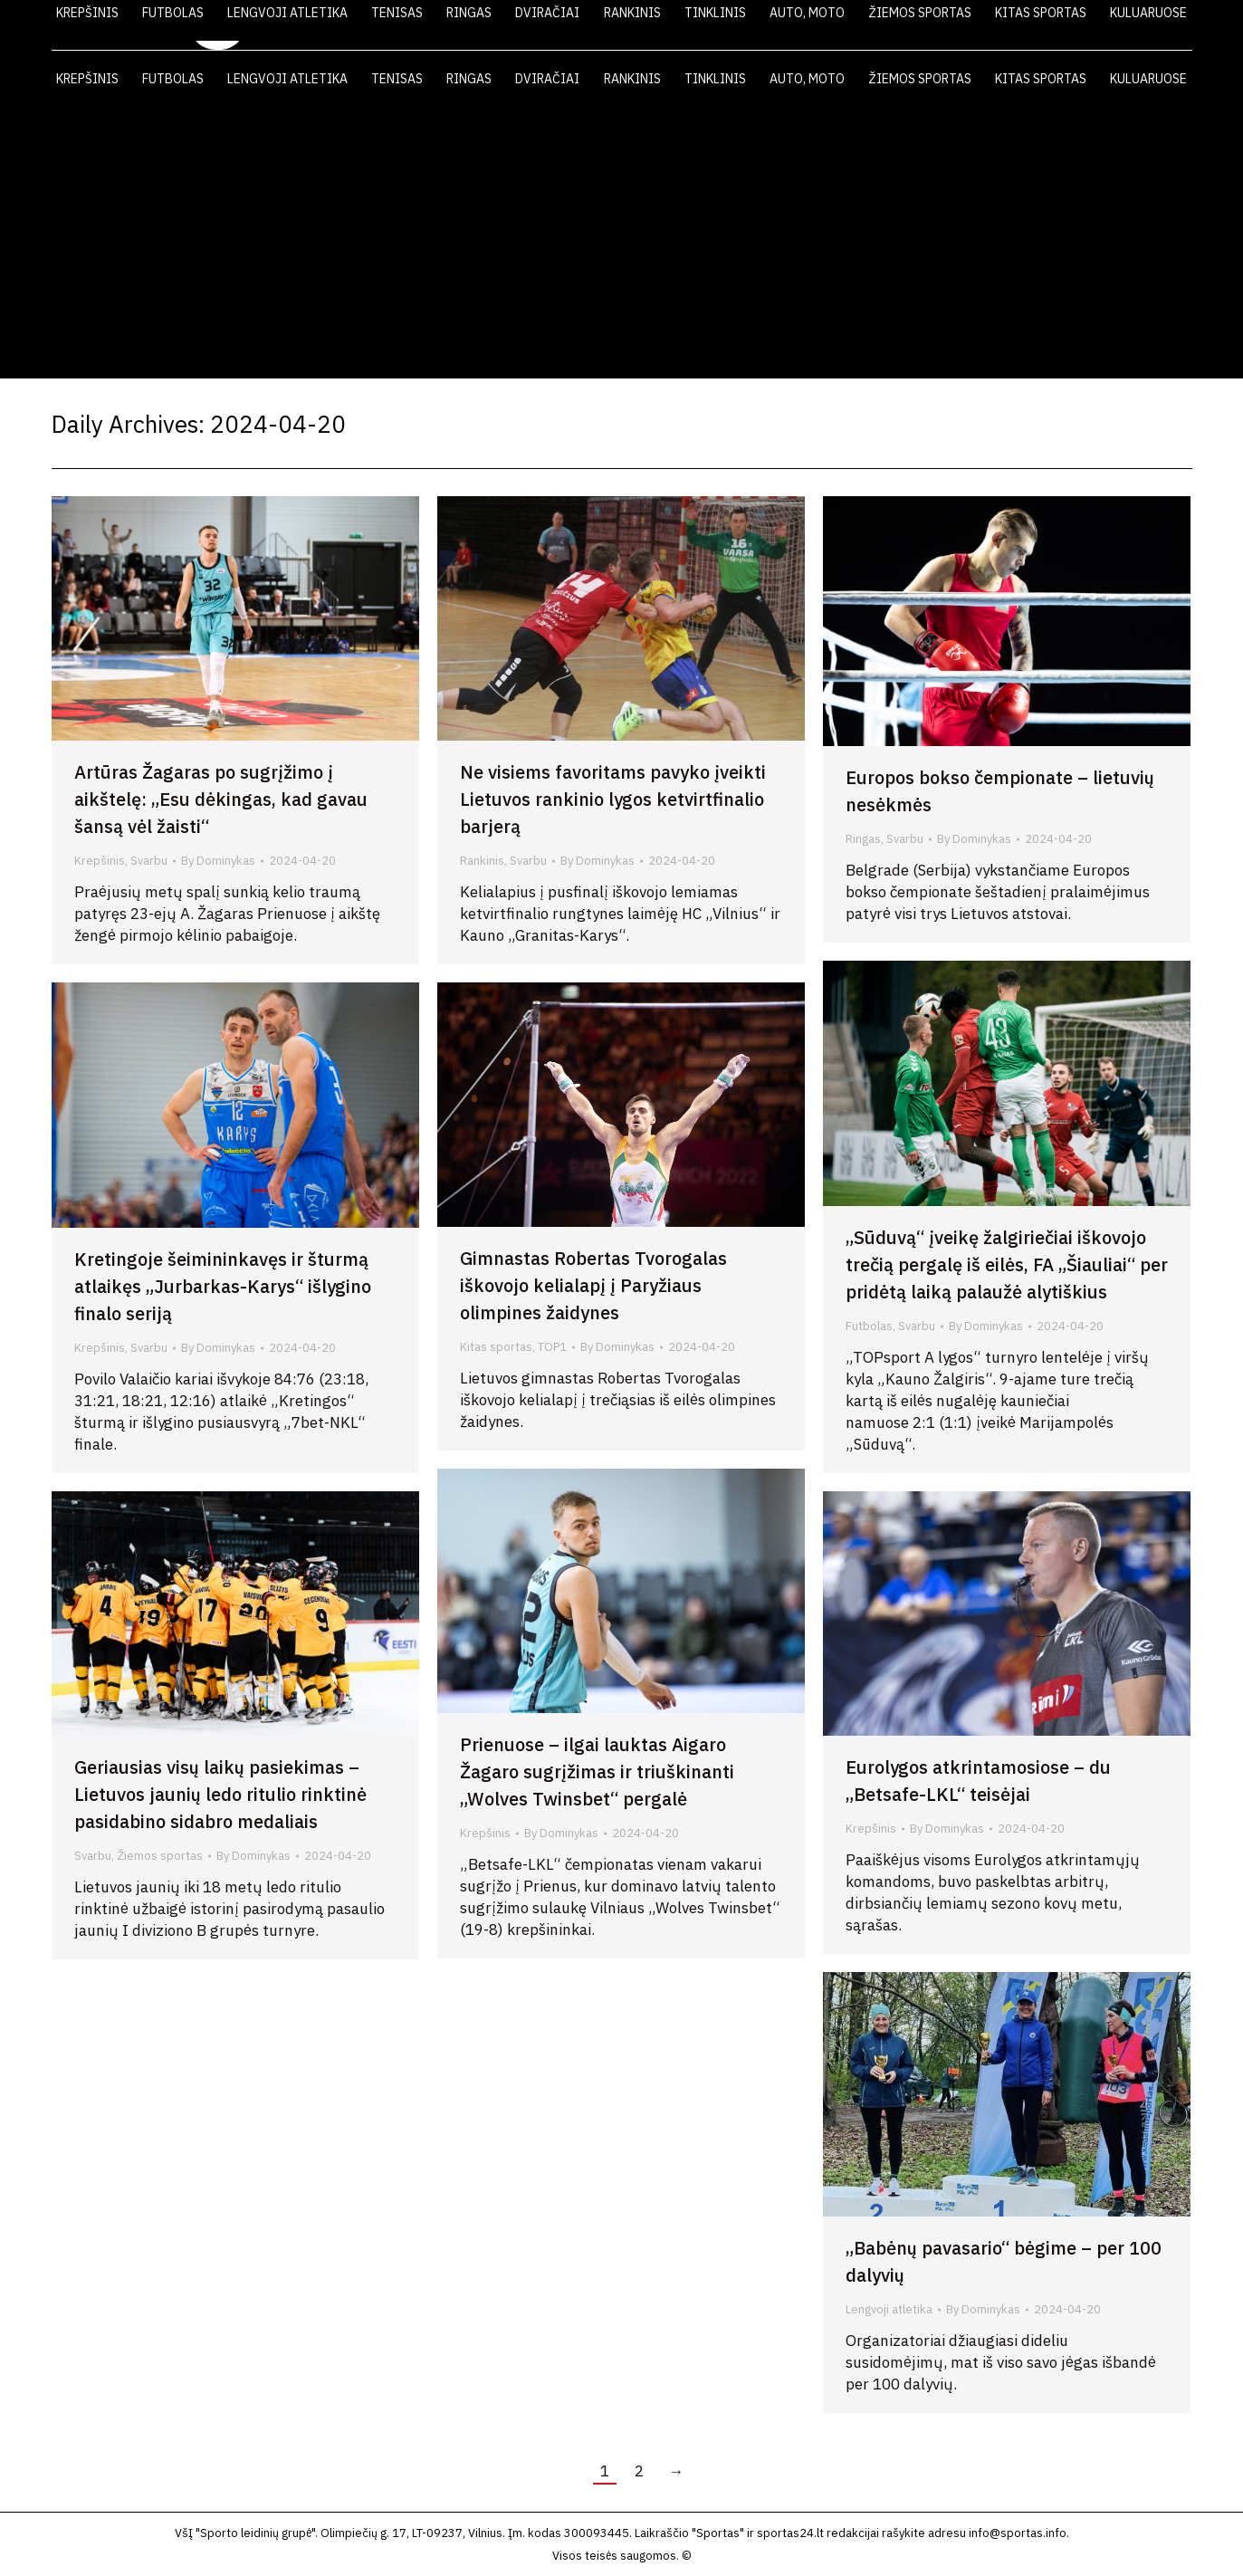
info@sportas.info (1017, 2533)
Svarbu (148, 860)
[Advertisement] (622, 242)
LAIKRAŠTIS (853, 25)
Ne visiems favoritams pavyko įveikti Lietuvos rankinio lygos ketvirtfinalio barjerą (613, 799)
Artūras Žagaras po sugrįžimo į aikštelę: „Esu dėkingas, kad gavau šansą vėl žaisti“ (221, 799)
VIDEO (945, 25)
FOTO (1018, 25)
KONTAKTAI (1107, 25)
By (218, 860)
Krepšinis (99, 860)
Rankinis (482, 860)
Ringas (863, 839)
